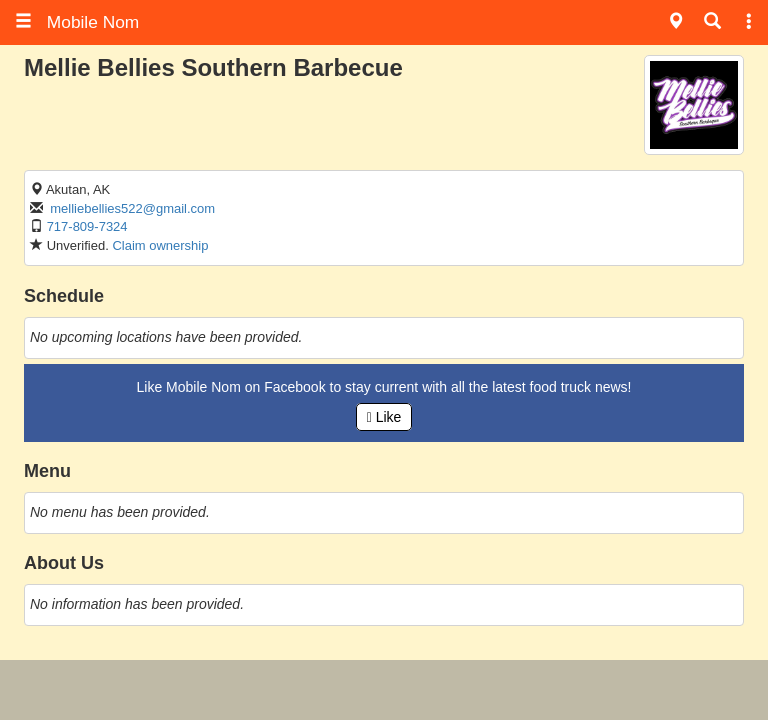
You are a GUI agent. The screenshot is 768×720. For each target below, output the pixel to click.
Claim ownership (160, 245)
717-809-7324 (87, 226)
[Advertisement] (384, 690)
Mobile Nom (77, 22)
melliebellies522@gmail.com (132, 208)
